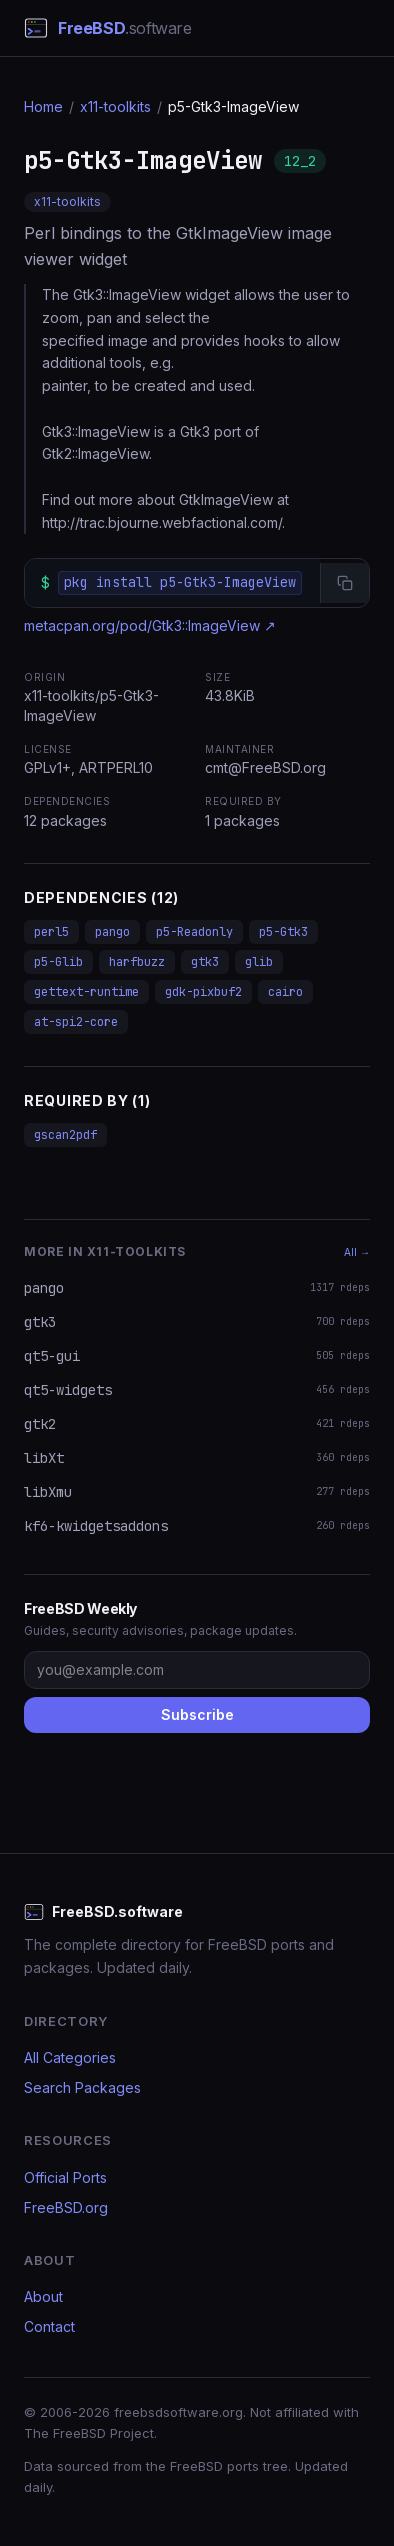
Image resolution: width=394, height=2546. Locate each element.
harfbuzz (137, 962)
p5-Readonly (194, 932)
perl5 (51, 932)
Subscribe (197, 1714)
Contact (49, 2326)
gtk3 (205, 962)
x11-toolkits (115, 106)
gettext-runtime (86, 992)
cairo (285, 992)
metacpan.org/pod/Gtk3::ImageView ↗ (150, 625)
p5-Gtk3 (283, 932)
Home (43, 106)
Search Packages (82, 2087)
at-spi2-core (76, 1022)
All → (357, 1252)
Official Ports (65, 2177)
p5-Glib (58, 962)
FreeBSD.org (66, 2207)
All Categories (70, 2057)
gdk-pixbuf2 (203, 992)
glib (259, 962)
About (43, 2296)
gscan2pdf (65, 1135)
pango (112, 932)
